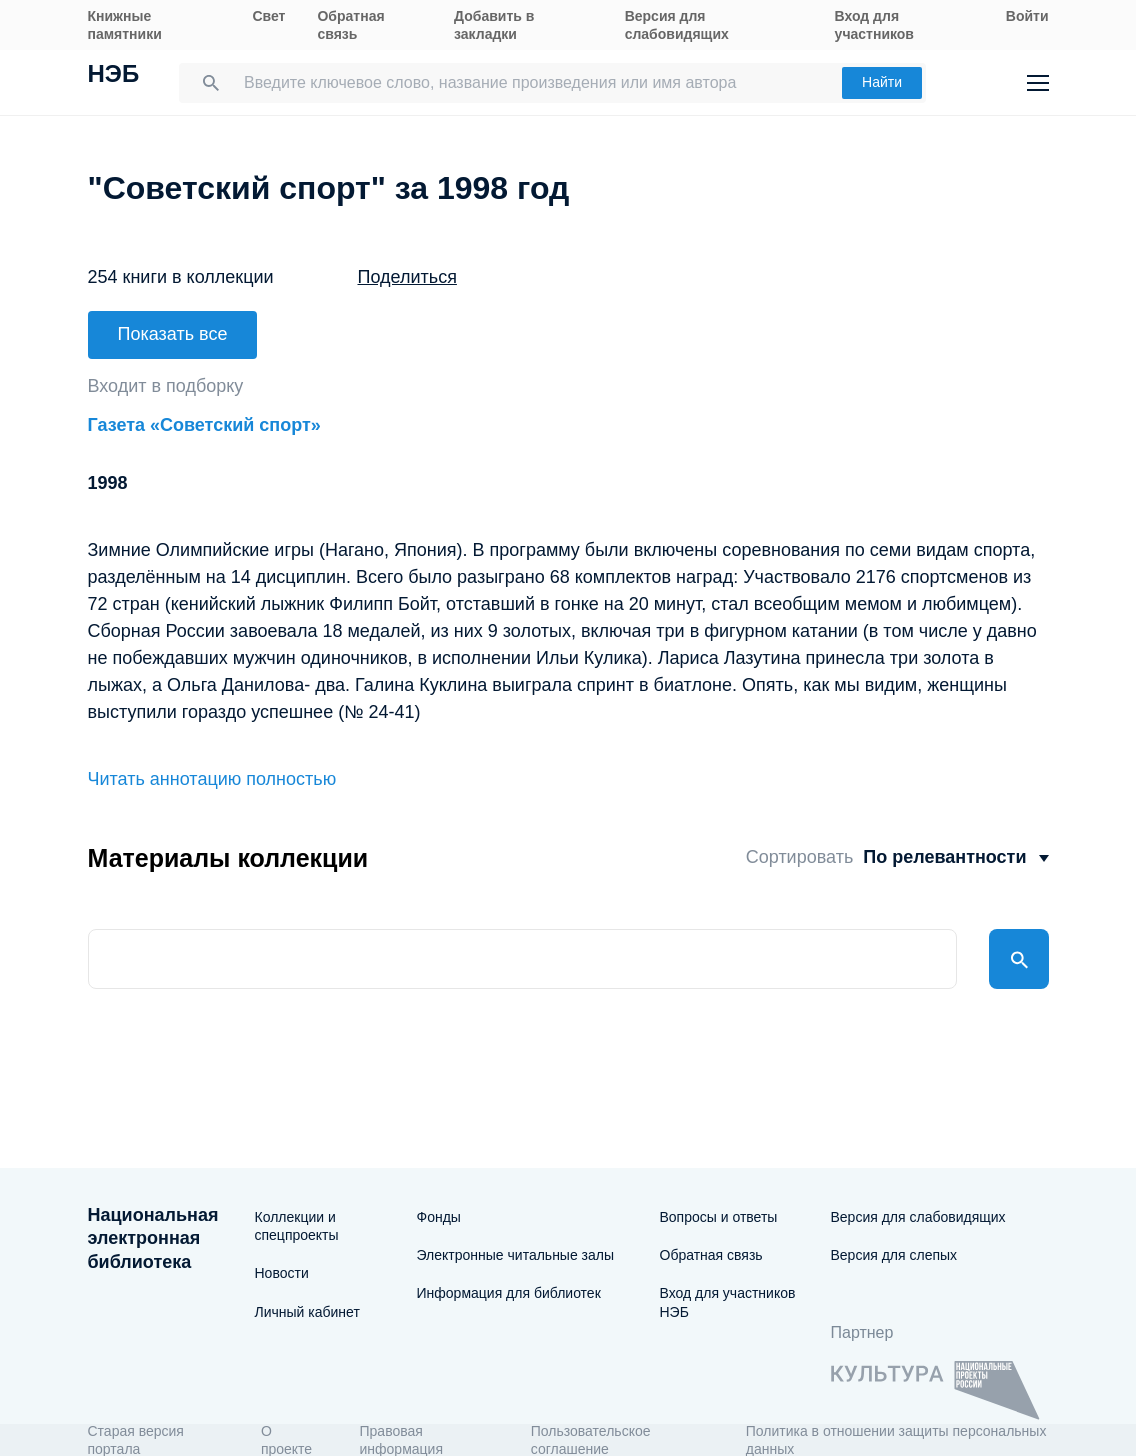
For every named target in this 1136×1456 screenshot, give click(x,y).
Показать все (173, 334)
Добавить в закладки (494, 25)
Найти (882, 82)
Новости (282, 1273)
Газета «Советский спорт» (204, 425)
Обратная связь (350, 25)
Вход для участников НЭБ (728, 1302)
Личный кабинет (307, 1312)
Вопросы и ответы (719, 1217)
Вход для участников (874, 25)
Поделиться (407, 277)
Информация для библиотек (509, 1293)
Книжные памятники (125, 25)
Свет (268, 16)
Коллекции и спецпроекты (297, 1226)
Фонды (439, 1217)
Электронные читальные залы (516, 1255)
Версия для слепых (894, 1255)
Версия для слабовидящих (677, 25)
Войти (1027, 16)
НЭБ (114, 76)
